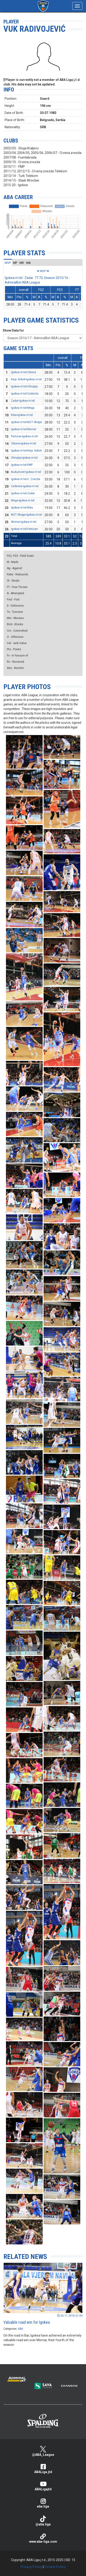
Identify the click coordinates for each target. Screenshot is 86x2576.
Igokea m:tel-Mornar (23, 429)
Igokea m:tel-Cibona (23, 372)
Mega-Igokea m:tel (22, 500)
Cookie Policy (55, 2567)
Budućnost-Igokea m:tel (26, 472)
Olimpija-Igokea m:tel (24, 457)
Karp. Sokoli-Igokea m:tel (26, 379)
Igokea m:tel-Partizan (24, 529)
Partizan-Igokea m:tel (24, 436)
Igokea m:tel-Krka (22, 507)
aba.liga (43, 2503)
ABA (20, 2328)
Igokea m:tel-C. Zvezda (25, 479)
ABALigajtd (43, 2486)
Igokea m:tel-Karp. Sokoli (26, 450)
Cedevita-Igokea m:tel (25, 486)
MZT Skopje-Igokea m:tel (26, 514)
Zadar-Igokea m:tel (23, 400)
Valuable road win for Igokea (26, 2322)
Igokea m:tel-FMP (22, 464)
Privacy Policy (31, 2567)
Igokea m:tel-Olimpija (24, 386)
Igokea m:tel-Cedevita (25, 393)
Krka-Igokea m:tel (22, 415)
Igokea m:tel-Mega (22, 407)
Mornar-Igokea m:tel (23, 521)
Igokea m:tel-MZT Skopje (26, 422)
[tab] (8, 262)
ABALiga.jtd (43, 2469)
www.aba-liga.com (43, 2538)
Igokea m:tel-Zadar (23, 493)
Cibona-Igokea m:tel (23, 443)
